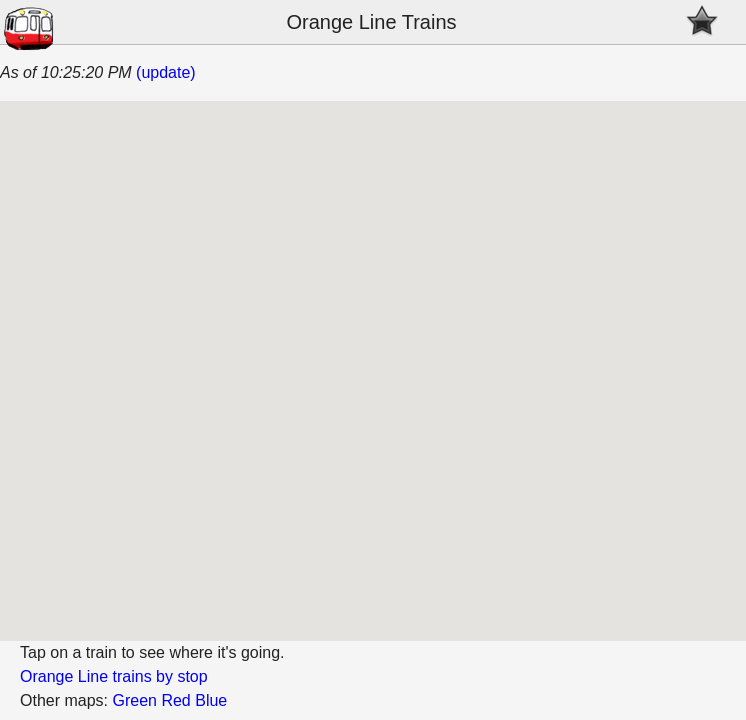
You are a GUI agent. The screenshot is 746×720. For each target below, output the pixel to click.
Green (134, 700)
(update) (166, 72)
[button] (407, 361)
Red (175, 700)
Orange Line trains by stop (114, 676)
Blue (211, 700)
